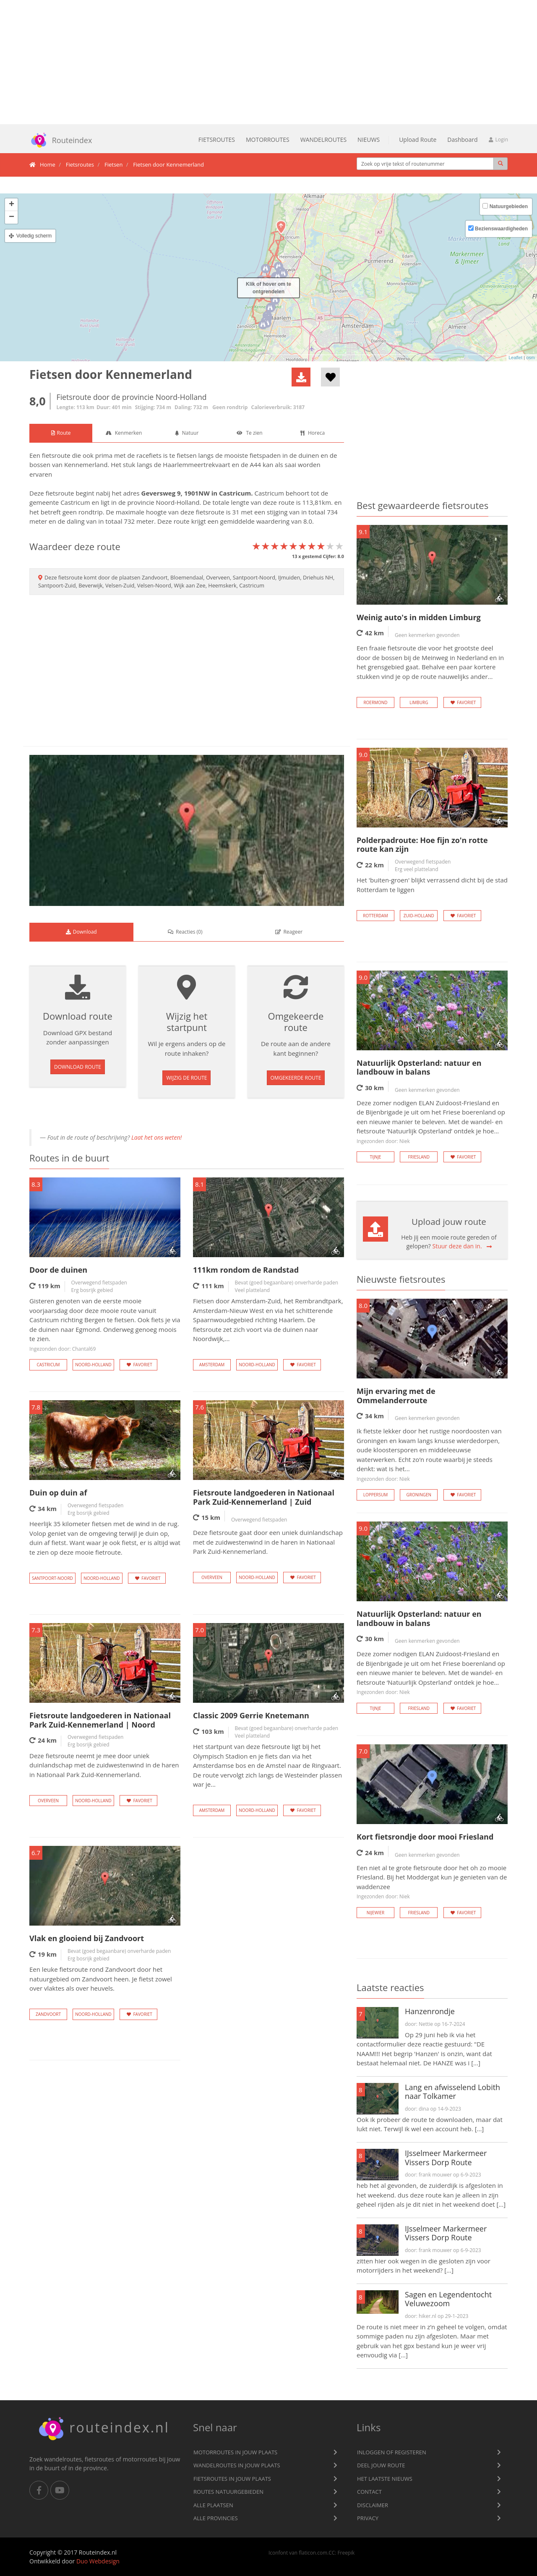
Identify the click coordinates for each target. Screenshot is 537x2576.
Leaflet (515, 357)
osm (530, 357)
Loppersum (375, 1495)
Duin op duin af (58, 1493)
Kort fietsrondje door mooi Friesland (425, 1837)
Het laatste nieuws (384, 2478)
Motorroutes (267, 140)
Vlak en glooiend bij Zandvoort (86, 1938)
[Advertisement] (268, 62)
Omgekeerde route (296, 1077)
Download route (77, 1066)
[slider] (298, 546)
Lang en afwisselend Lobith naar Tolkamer (452, 2091)
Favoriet (138, 1365)
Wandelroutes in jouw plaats (236, 2465)
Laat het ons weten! (156, 1137)
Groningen (419, 1495)
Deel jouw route (381, 2465)
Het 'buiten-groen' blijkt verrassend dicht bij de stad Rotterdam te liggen (432, 885)
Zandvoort (48, 2014)
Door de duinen (58, 1270)
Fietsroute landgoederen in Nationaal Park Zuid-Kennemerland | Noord (100, 1720)
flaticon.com (313, 2552)
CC (331, 2552)
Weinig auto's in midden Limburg (419, 617)
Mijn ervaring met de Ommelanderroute (396, 1395)
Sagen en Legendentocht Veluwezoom (448, 2299)
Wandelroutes (323, 140)
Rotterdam (375, 916)
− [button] (11, 217)
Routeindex (57, 140)
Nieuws (368, 140)
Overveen (211, 1577)
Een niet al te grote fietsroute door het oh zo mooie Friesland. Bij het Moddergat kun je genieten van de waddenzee (432, 1882)
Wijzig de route (186, 1077)
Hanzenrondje (430, 2011)
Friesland (419, 1157)
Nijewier (375, 1913)
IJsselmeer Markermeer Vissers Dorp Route (446, 2157)
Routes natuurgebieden (228, 2491)
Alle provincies (215, 2518)
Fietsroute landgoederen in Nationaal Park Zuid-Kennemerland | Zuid (263, 1497)
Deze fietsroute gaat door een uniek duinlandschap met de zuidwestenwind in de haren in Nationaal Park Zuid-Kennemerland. (268, 1542)
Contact (369, 2491)
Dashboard (462, 140)
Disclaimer (372, 2505)
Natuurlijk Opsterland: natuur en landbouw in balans (419, 1067)
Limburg (418, 702)
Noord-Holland (178, 502)
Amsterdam (212, 1365)
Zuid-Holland (419, 916)
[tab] (60, 433)
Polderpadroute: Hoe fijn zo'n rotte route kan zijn (422, 844)
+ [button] (11, 204)
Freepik (346, 2552)
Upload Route (417, 140)
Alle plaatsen (213, 2505)
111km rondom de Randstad (246, 1270)
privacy (367, 2518)
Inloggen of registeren (391, 2452)
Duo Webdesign (98, 2561)
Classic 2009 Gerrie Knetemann (251, 1715)
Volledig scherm (34, 236)
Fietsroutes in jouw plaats (232, 2478)
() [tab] (185, 931)
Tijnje (375, 1157)
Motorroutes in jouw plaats (235, 2452)
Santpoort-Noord (52, 1578)
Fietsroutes (216, 140)
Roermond (375, 702)
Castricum (235, 493)
